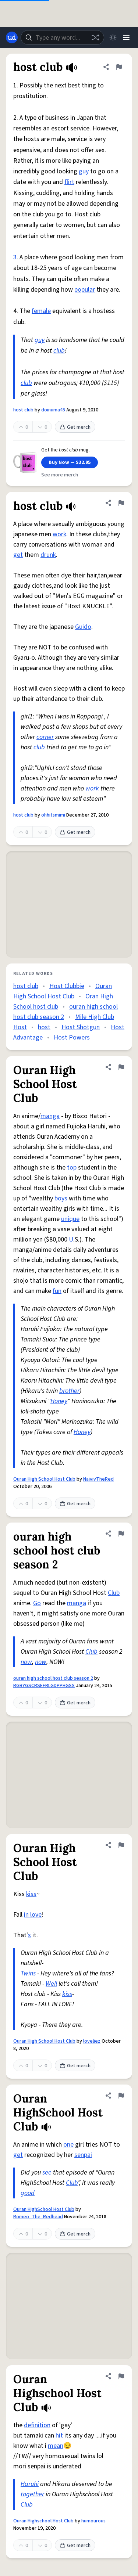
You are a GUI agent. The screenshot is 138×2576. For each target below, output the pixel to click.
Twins (28, 1973)
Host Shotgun (80, 1027)
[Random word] (95, 37)
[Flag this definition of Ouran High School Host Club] (121, 1067)
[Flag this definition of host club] (119, 67)
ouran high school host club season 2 (53, 1678)
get (18, 554)
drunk (48, 554)
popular (84, 289)
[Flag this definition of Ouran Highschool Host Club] (121, 2376)
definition (37, 2425)
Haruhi (30, 2484)
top (72, 1167)
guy (84, 171)
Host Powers (72, 1037)
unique (70, 1219)
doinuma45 (53, 410)
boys (60, 1198)
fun (57, 1291)
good (28, 2193)
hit (59, 2435)
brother (69, 1390)
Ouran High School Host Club (44, 1479)
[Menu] (126, 37)
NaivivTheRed (98, 1479)
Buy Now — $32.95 (70, 462)
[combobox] (62, 37)
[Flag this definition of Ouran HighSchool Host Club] (121, 2095)
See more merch (59, 475)
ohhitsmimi (53, 815)
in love (33, 1914)
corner (45, 737)
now (26, 1662)
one (68, 2144)
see (47, 2172)
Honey (58, 1401)
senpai (83, 2154)
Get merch (75, 427)
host (44, 1027)
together (32, 2494)
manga (50, 1116)
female (41, 311)
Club (114, 1592)
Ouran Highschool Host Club (43, 2521)
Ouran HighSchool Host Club (43, 2209)
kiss (31, 1894)
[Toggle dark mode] (113, 37)
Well (51, 1983)
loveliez (91, 2041)
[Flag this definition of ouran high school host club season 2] (121, 1533)
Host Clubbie (66, 986)
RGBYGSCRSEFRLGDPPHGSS (44, 1685)
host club (23, 410)
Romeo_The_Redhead (38, 2216)
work (59, 534)
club (59, 350)
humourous (93, 2521)
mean (55, 2445)
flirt (69, 182)
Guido (83, 626)
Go (37, 1603)
